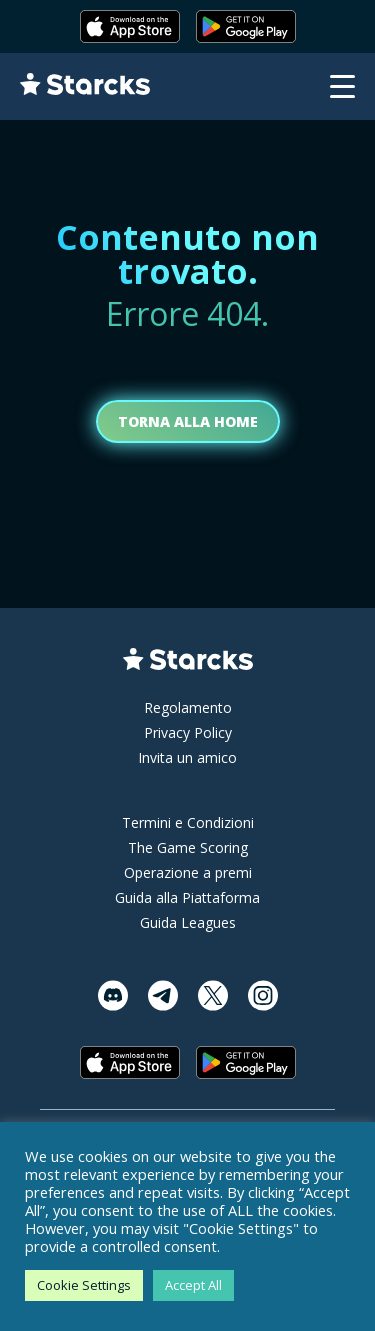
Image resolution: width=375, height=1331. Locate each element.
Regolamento (188, 707)
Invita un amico (187, 757)
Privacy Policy (188, 732)
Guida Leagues (188, 922)
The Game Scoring (188, 847)
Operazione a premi (188, 872)
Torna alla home (188, 421)
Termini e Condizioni (188, 822)
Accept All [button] (193, 1285)
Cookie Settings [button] (84, 1285)
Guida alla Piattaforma (187, 897)
